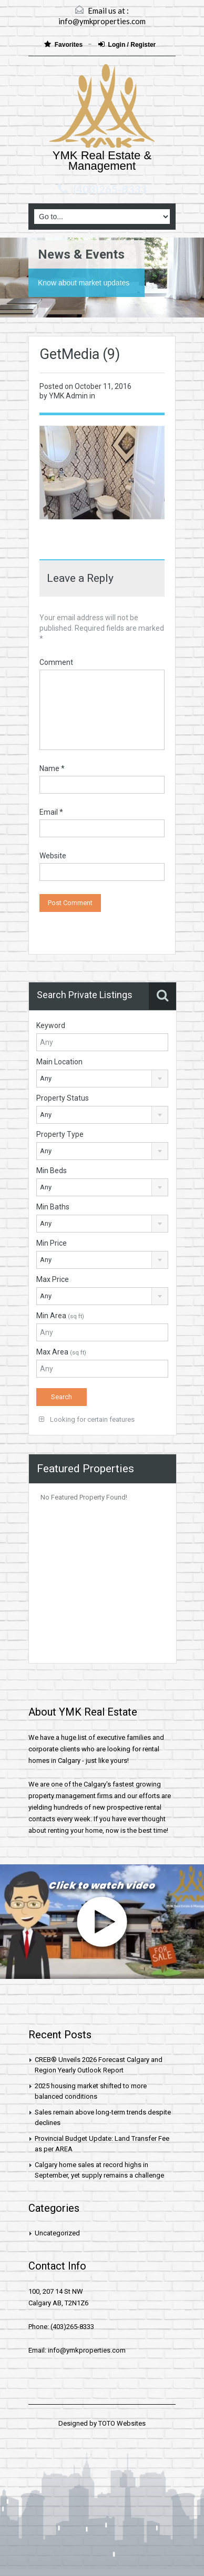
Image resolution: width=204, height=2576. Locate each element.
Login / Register (127, 44)
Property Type (60, 1134)
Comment (56, 662)
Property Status (62, 1098)
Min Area (60, 1315)
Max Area (61, 1352)
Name (52, 768)
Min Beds (51, 1170)
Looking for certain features (87, 1419)
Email (51, 812)
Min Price (51, 1243)
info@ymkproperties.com (102, 21)
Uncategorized (57, 2233)
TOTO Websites (122, 2423)
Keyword (50, 1025)
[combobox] (102, 1078)
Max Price (52, 1279)
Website (52, 855)
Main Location (59, 1062)
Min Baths (52, 1207)
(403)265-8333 (110, 189)
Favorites (64, 44)
